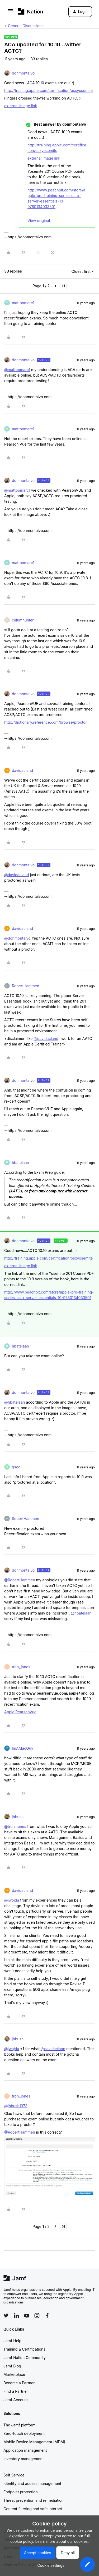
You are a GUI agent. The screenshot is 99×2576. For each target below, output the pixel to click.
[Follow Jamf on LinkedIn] (16, 2315)
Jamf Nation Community (24, 2357)
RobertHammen (25, 986)
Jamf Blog (12, 2366)
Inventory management (23, 2458)
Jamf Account (15, 2399)
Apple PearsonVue (20, 1712)
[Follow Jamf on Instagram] (37, 2315)
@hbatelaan (14, 1402)
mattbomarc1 (23, 302)
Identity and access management (32, 2483)
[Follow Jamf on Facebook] (47, 2315)
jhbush (17, 1816)
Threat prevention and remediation (33, 2500)
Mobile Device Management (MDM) (34, 2442)
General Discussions (26, 25)
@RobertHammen (19, 1580)
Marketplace (14, 2374)
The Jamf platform (19, 2425)
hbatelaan (20, 1162)
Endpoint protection (20, 2492)
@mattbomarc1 (17, 369)
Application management (25, 2450)
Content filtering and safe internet (32, 2508)
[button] (10, 12)
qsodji (17, 1467)
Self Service (14, 2475)
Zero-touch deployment (24, 2433)
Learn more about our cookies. (62, 2541)
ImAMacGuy (22, 1748)
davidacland (22, 770)
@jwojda (11, 1900)
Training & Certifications (24, 2349)
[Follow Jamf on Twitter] (6, 2315)
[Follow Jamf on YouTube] (26, 2315)
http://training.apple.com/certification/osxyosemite (48, 90)
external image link (20, 105)
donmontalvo (23, 73)
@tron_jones (15, 1826)
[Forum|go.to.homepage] (30, 11)
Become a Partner (19, 2383)
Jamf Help (12, 2340)
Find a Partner (15, 2391)
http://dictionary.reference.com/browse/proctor (45, 722)
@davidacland (16, 874)
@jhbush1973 (15, 2106)
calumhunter (23, 620)
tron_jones (21, 1667)
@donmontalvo (17, 938)
